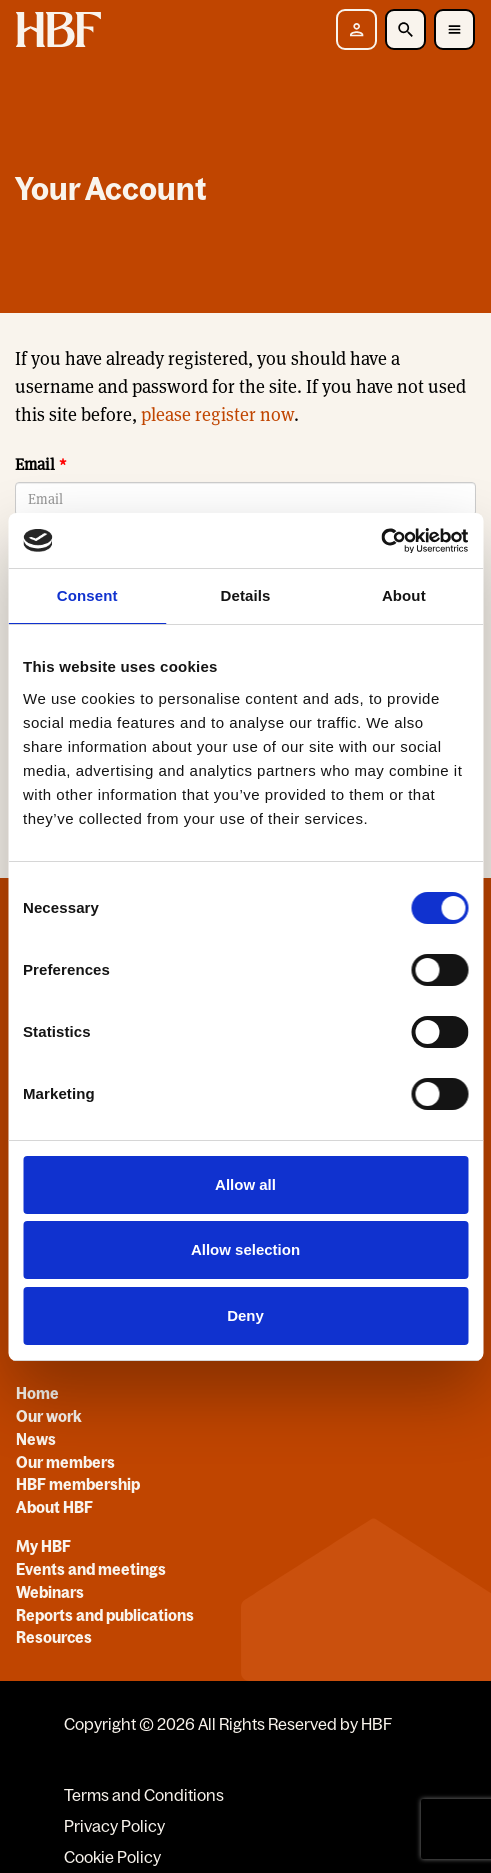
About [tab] (404, 595)
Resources (54, 1637)
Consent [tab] (87, 595)
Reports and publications (105, 1615)
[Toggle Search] (405, 29)
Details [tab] (246, 595)
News (36, 1439)
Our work (49, 1416)
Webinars (50, 1592)
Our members (65, 1462)
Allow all (245, 1184)
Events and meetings (91, 1569)
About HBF (54, 1507)
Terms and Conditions (144, 1795)
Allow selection (245, 1249)
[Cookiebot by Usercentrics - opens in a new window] (380, 541)
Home (37, 1393)
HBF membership (78, 1484)
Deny (245, 1315)
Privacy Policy (114, 1826)
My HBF (43, 1546)
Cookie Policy (112, 1857)
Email (35, 464)
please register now (217, 414)
